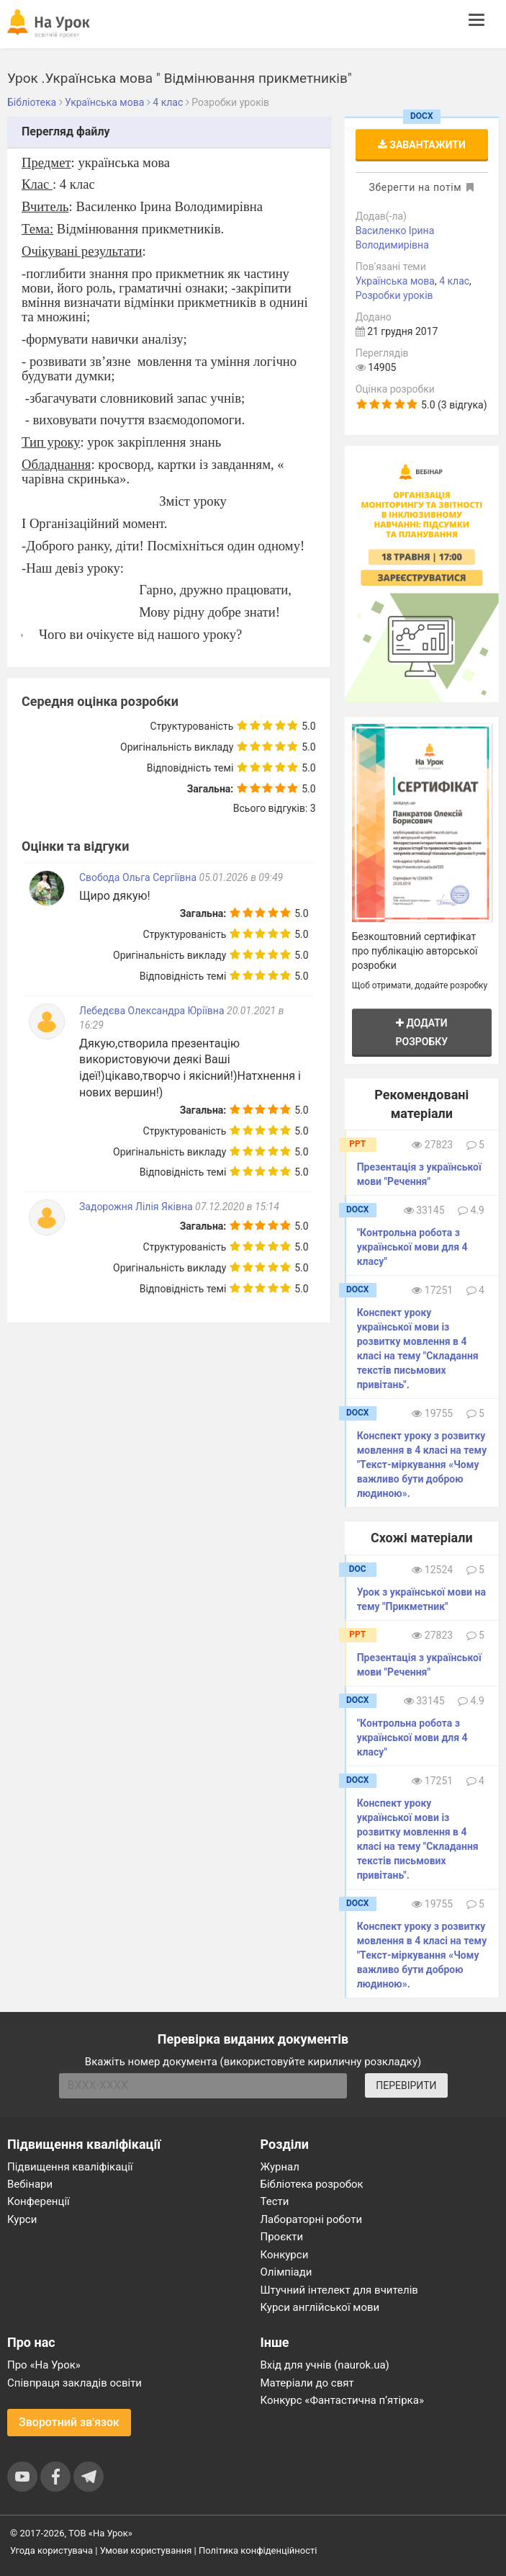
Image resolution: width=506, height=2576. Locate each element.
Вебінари (30, 2184)
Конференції (38, 2201)
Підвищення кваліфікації (70, 2166)
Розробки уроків (394, 295)
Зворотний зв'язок (69, 2422)
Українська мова (395, 281)
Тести (275, 2201)
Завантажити (422, 145)
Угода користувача (51, 2550)
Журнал (280, 2166)
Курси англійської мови (320, 2307)
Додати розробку (422, 1032)
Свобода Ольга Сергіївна (137, 877)
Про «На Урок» (44, 2364)
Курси (22, 2219)
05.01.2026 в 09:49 (241, 877)
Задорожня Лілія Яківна (136, 1206)
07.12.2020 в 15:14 (237, 1206)
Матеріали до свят (307, 2382)
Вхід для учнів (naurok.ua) (325, 2364)
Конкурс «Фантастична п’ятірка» (342, 2400)
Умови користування (146, 2550)
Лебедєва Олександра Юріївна (152, 1010)
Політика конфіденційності (258, 2550)
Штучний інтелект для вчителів (339, 2290)
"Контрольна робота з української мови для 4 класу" (412, 1247)
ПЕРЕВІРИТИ (406, 2085)
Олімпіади (286, 2272)
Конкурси (285, 2254)
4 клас (454, 281)
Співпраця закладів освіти (74, 2382)
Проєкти (282, 2236)
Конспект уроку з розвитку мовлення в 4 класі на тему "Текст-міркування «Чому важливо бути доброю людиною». (422, 1464)
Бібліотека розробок (312, 2184)
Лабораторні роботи (312, 2219)
